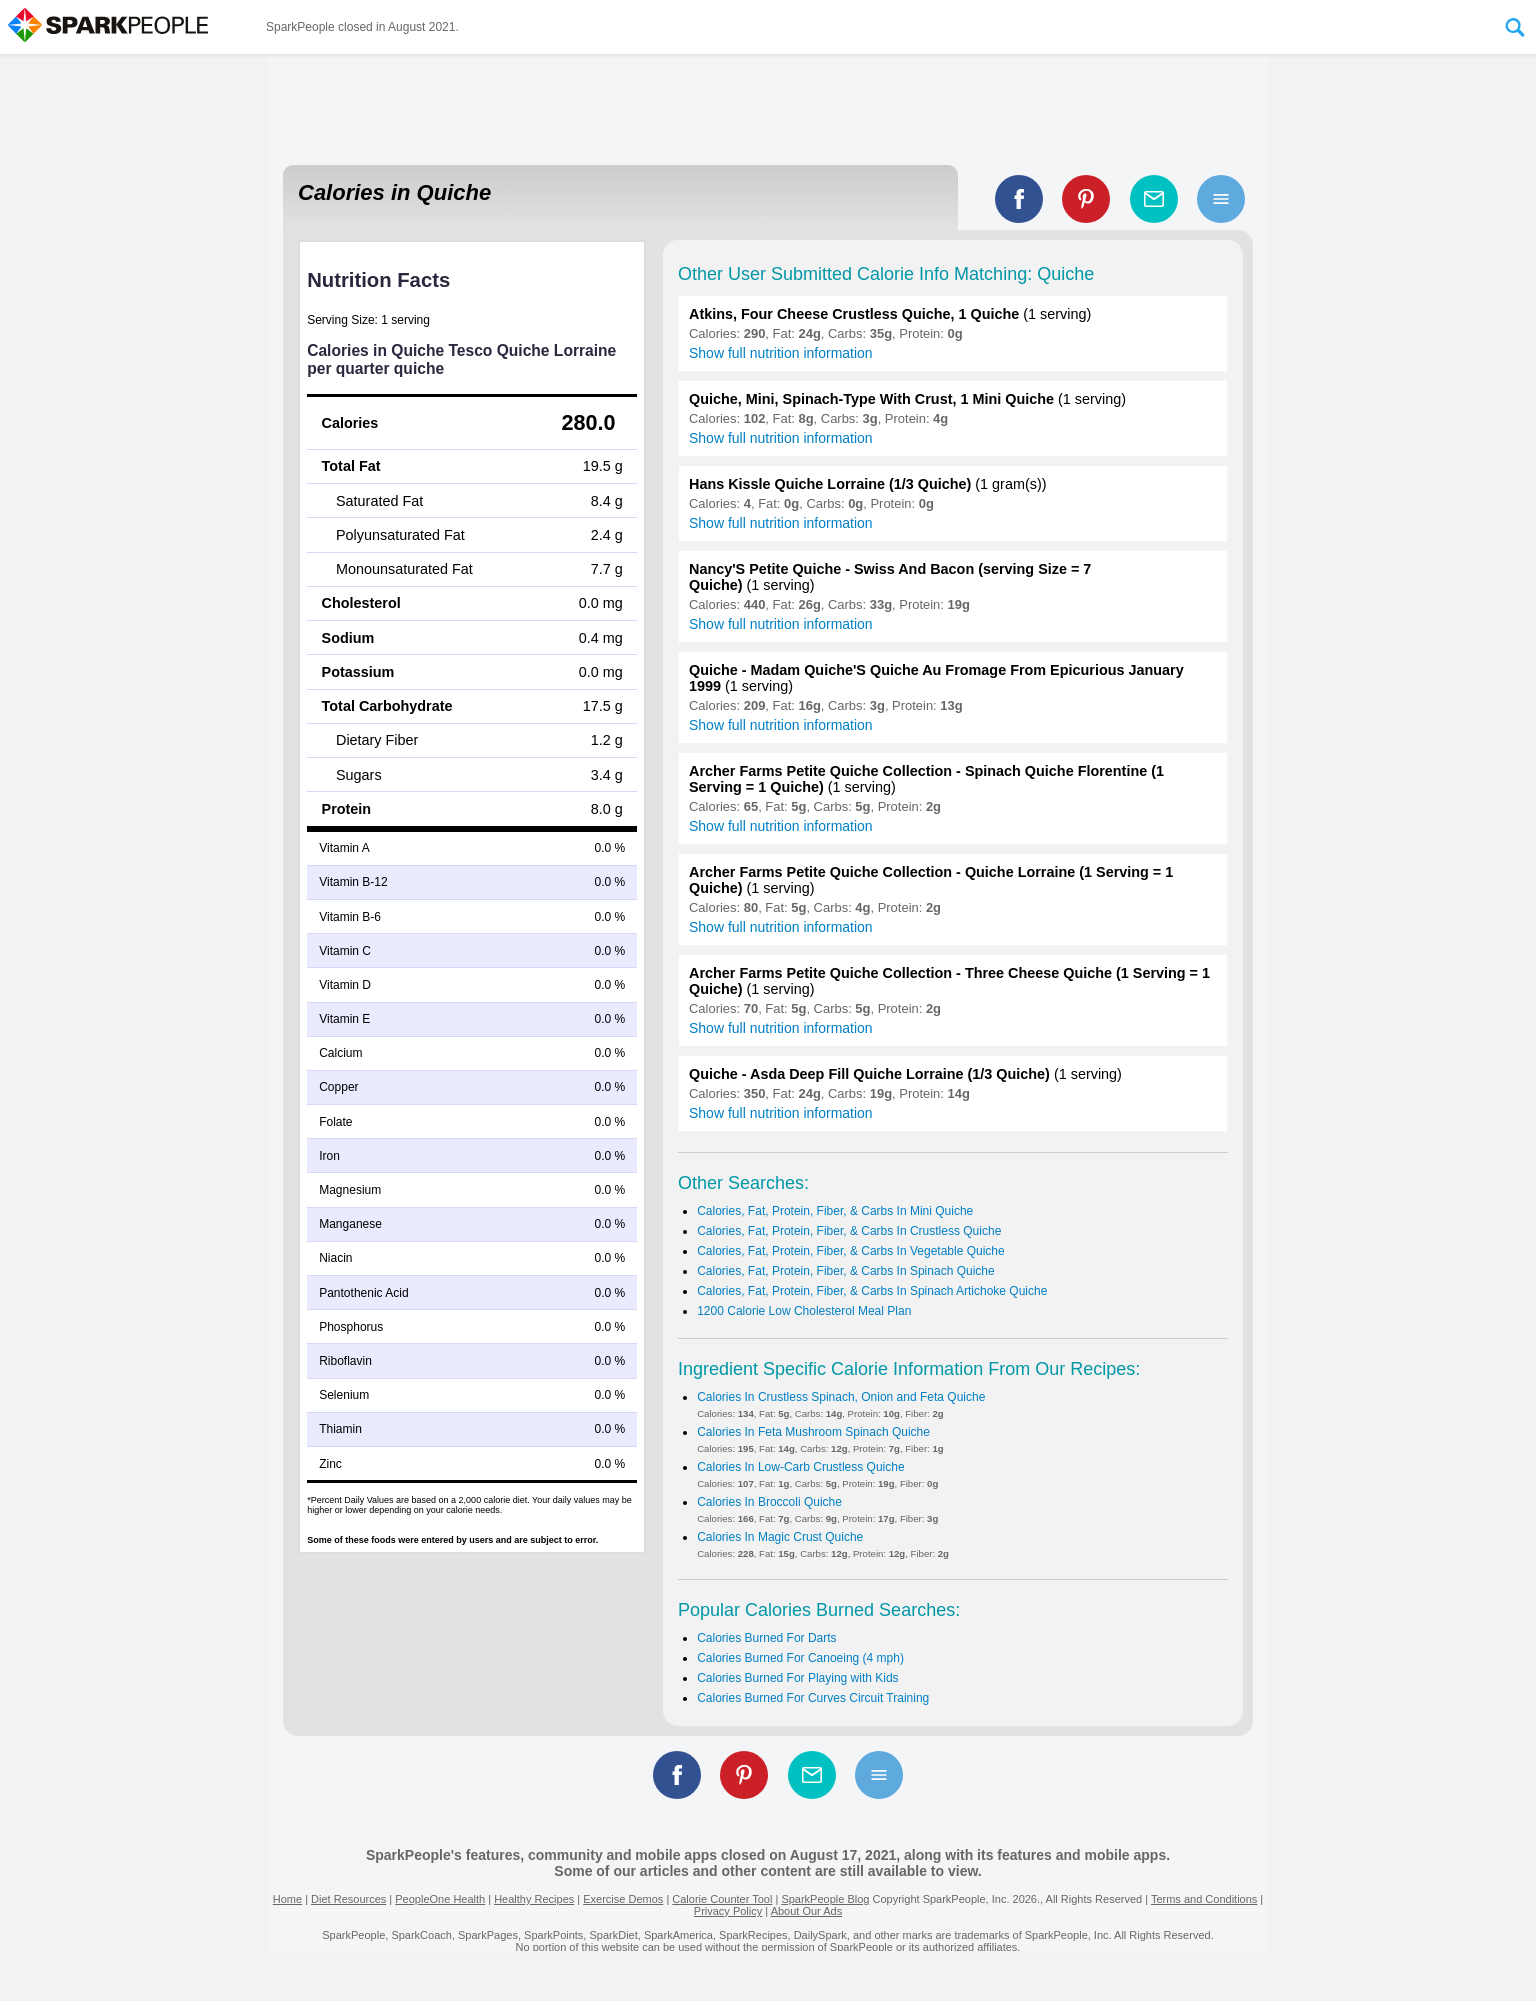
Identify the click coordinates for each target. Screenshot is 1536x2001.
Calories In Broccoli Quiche (769, 1502)
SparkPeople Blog (825, 1899)
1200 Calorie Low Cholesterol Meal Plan (804, 1311)
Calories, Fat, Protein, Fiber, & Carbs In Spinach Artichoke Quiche (872, 1291)
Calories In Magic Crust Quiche (780, 1537)
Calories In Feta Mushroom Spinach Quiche (813, 1432)
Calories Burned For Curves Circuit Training (813, 1698)
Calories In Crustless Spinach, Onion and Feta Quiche (841, 1397)
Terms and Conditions (1204, 1899)
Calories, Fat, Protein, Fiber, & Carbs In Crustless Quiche (849, 1231)
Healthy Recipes (534, 1899)
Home (287, 1899)
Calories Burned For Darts (766, 1638)
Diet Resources (348, 1899)
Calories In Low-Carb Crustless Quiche (800, 1467)
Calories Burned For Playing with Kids (797, 1678)
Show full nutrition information (781, 353)
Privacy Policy (728, 1911)
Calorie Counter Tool (722, 1899)
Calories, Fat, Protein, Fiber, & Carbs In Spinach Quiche (845, 1271)
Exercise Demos (623, 1899)
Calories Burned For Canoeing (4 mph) (800, 1658)
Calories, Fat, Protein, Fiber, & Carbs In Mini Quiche (835, 1211)
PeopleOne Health (440, 1899)
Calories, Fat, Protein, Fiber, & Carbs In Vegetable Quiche (851, 1251)
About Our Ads (807, 1911)
